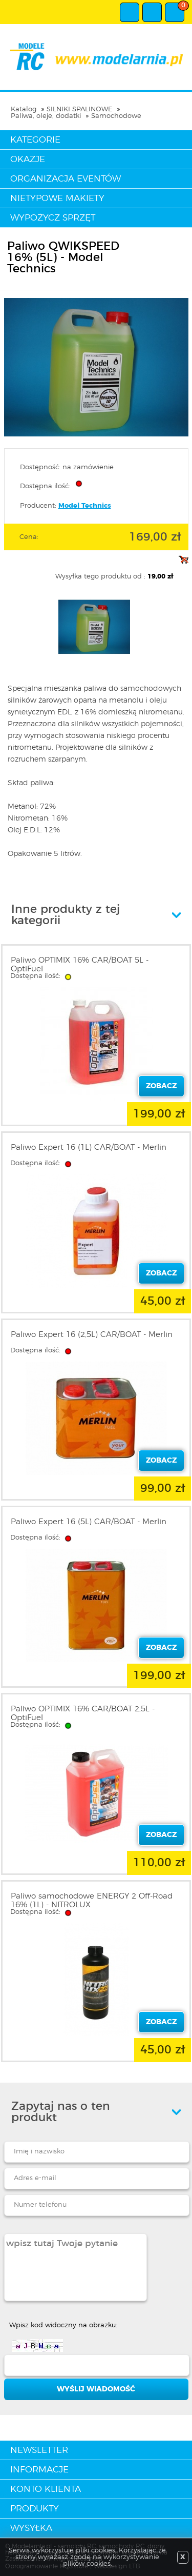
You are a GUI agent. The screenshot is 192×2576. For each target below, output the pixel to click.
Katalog (23, 109)
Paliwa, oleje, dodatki (46, 116)
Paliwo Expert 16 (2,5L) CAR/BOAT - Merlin (92, 1335)
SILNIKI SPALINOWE (79, 109)
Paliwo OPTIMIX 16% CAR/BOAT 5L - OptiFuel (79, 964)
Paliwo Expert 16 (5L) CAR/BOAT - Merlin (88, 1522)
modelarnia (96, 56)
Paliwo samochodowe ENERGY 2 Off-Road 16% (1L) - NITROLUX (92, 1900)
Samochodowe (116, 116)
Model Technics (84, 506)
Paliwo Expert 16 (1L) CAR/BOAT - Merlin (88, 1147)
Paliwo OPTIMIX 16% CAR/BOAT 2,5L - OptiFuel (83, 1713)
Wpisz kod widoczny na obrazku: (63, 2325)
